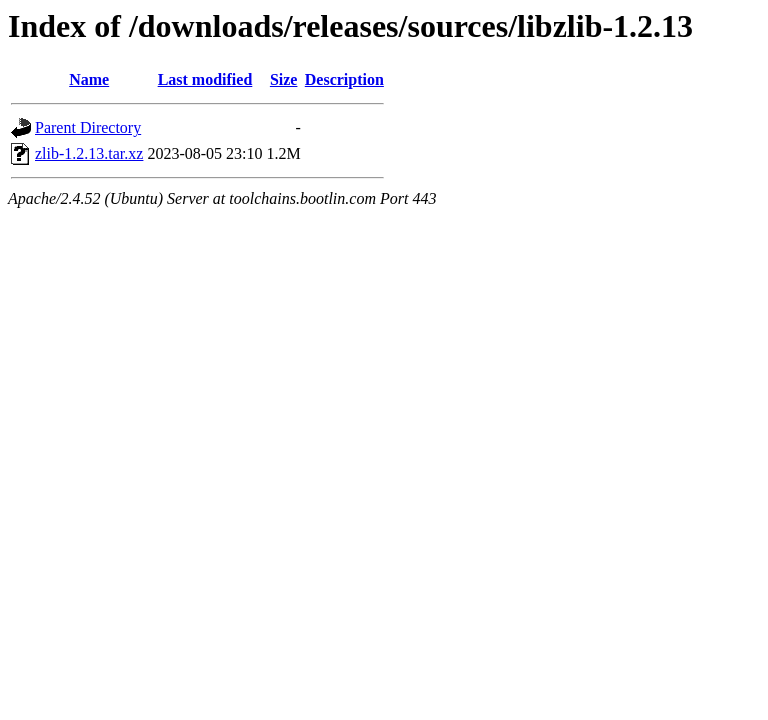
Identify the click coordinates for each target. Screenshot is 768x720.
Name (89, 79)
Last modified (205, 79)
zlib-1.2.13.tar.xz (89, 153)
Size (284, 79)
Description (344, 79)
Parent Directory (88, 127)
